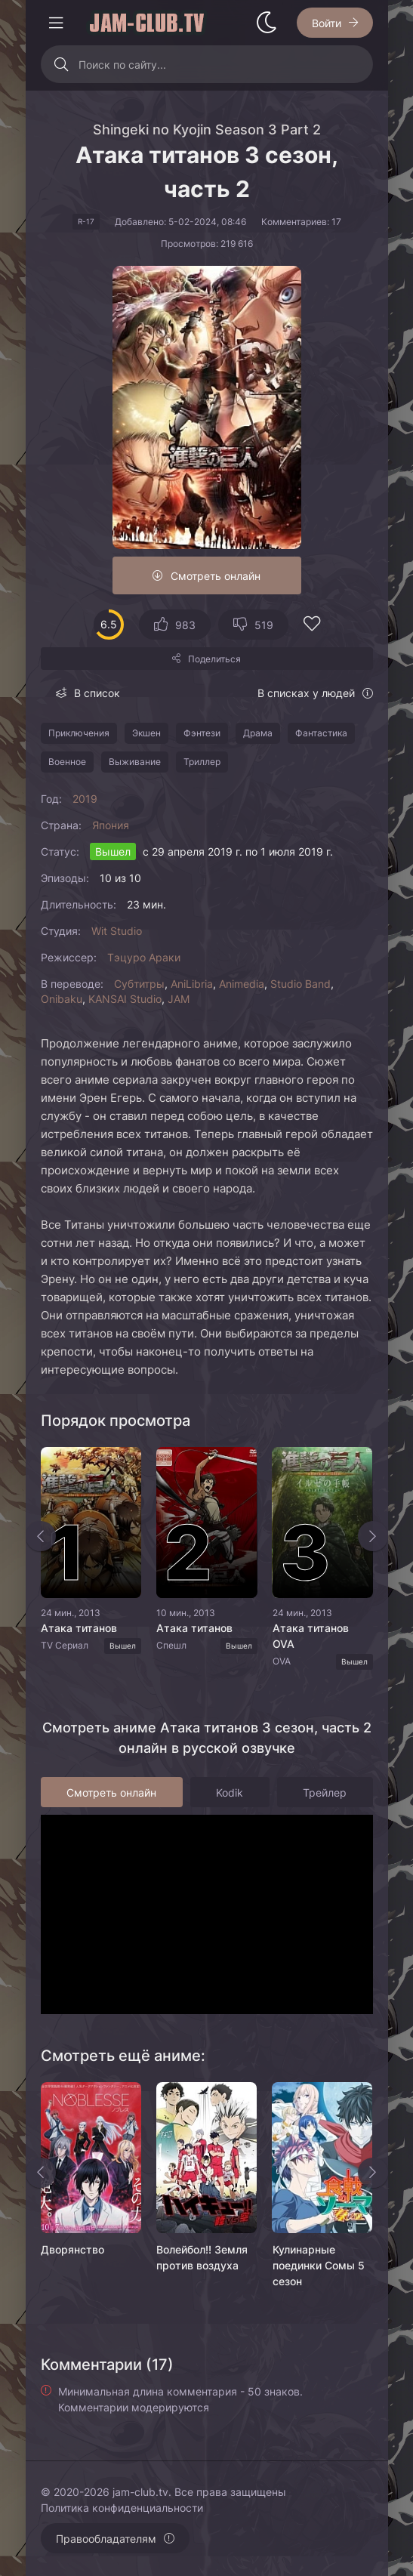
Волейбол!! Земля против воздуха (202, 2257)
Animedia (241, 983)
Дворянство (72, 2249)
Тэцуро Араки (143, 957)
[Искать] (61, 64)
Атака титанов (79, 1627)
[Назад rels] (41, 2173)
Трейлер (325, 1792)
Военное (67, 761)
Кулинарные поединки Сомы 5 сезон (318, 2265)
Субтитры (139, 983)
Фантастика (321, 733)
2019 (84, 798)
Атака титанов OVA (310, 1635)
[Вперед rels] (373, 2173)
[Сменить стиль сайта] (266, 23)
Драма (258, 733)
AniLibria (192, 983)
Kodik (229, 1792)
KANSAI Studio (125, 998)
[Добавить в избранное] (312, 625)
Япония (110, 825)
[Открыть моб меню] (56, 23)
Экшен (146, 733)
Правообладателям (106, 2538)
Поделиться (214, 659)
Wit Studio (116, 930)
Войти (326, 23)
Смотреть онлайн (215, 575)
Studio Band (300, 983)
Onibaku (61, 998)
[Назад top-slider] (41, 1536)
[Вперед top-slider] (373, 1536)
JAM (179, 998)
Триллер (201, 761)
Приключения (78, 733)
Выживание (135, 761)
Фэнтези (201, 733)
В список (97, 692)
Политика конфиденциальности (122, 2507)
